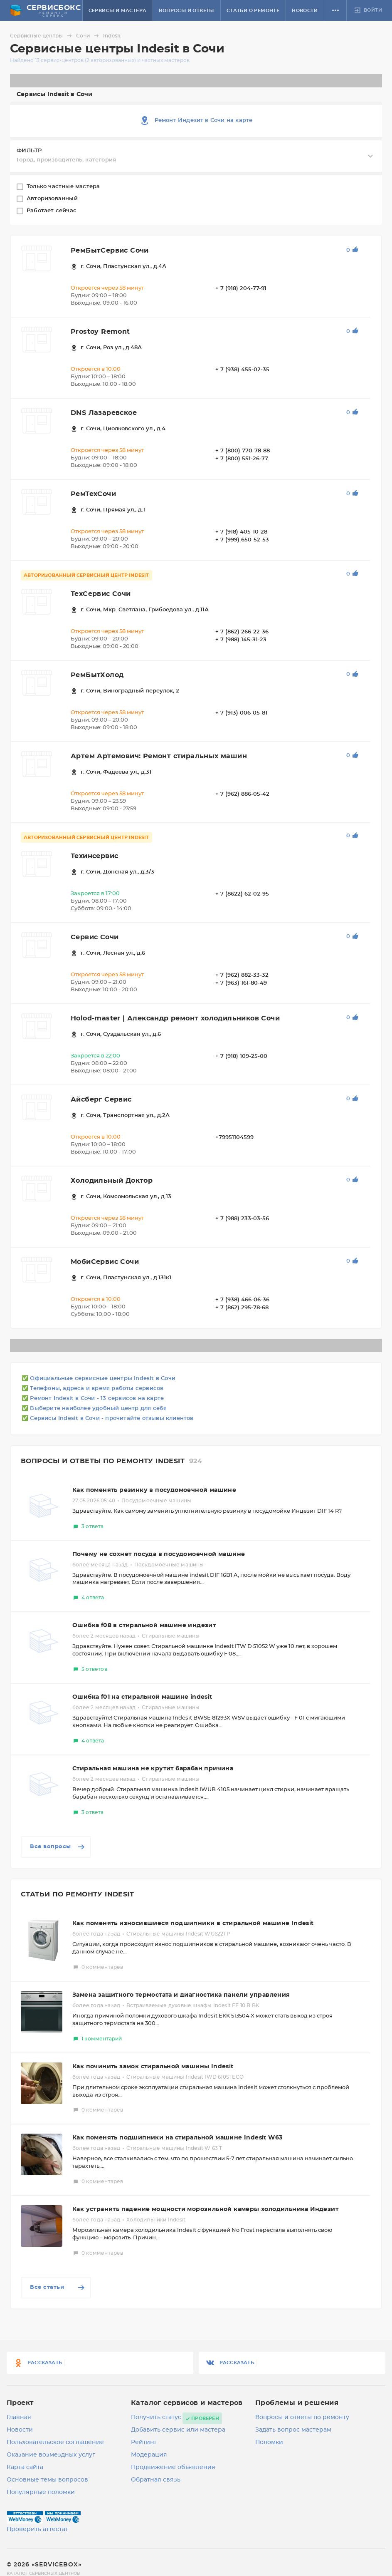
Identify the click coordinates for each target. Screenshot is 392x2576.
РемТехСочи (93, 494)
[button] (335, 10)
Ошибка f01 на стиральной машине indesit (142, 1697)
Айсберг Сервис (101, 1099)
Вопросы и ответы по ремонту (302, 2417)
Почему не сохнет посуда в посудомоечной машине (158, 1554)
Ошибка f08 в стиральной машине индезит (144, 1625)
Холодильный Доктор (112, 1180)
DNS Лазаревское (104, 412)
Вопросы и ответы (186, 10)
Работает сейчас (52, 210)
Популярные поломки (41, 2492)
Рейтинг (144, 2442)
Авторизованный (53, 198)
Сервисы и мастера (118, 10)
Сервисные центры (42, 36)
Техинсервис (94, 856)
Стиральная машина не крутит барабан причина (152, 1769)
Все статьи (58, 2288)
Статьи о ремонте (253, 10)
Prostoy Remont (100, 331)
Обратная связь (155, 2480)
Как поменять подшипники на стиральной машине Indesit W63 (177, 2138)
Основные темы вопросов (47, 2480)
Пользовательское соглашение (55, 2442)
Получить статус (156, 2417)
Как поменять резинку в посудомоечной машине (154, 1490)
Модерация (149, 2455)
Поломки (269, 2442)
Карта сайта (25, 2467)
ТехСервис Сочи (101, 594)
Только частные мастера (64, 186)
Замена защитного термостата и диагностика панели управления (181, 1995)
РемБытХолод (97, 675)
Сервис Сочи (94, 937)
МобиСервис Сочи (105, 1261)
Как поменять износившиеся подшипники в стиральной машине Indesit (193, 1923)
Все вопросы (58, 1847)
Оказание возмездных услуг (51, 2455)
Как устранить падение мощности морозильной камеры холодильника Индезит (205, 2209)
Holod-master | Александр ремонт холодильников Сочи (175, 1018)
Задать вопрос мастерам (293, 2430)
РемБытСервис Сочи (110, 250)
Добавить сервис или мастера (178, 2430)
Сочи (88, 36)
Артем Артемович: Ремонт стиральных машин (159, 756)
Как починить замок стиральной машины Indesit (153, 2067)
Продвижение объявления (173, 2467)
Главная (19, 2417)
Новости (305, 10)
